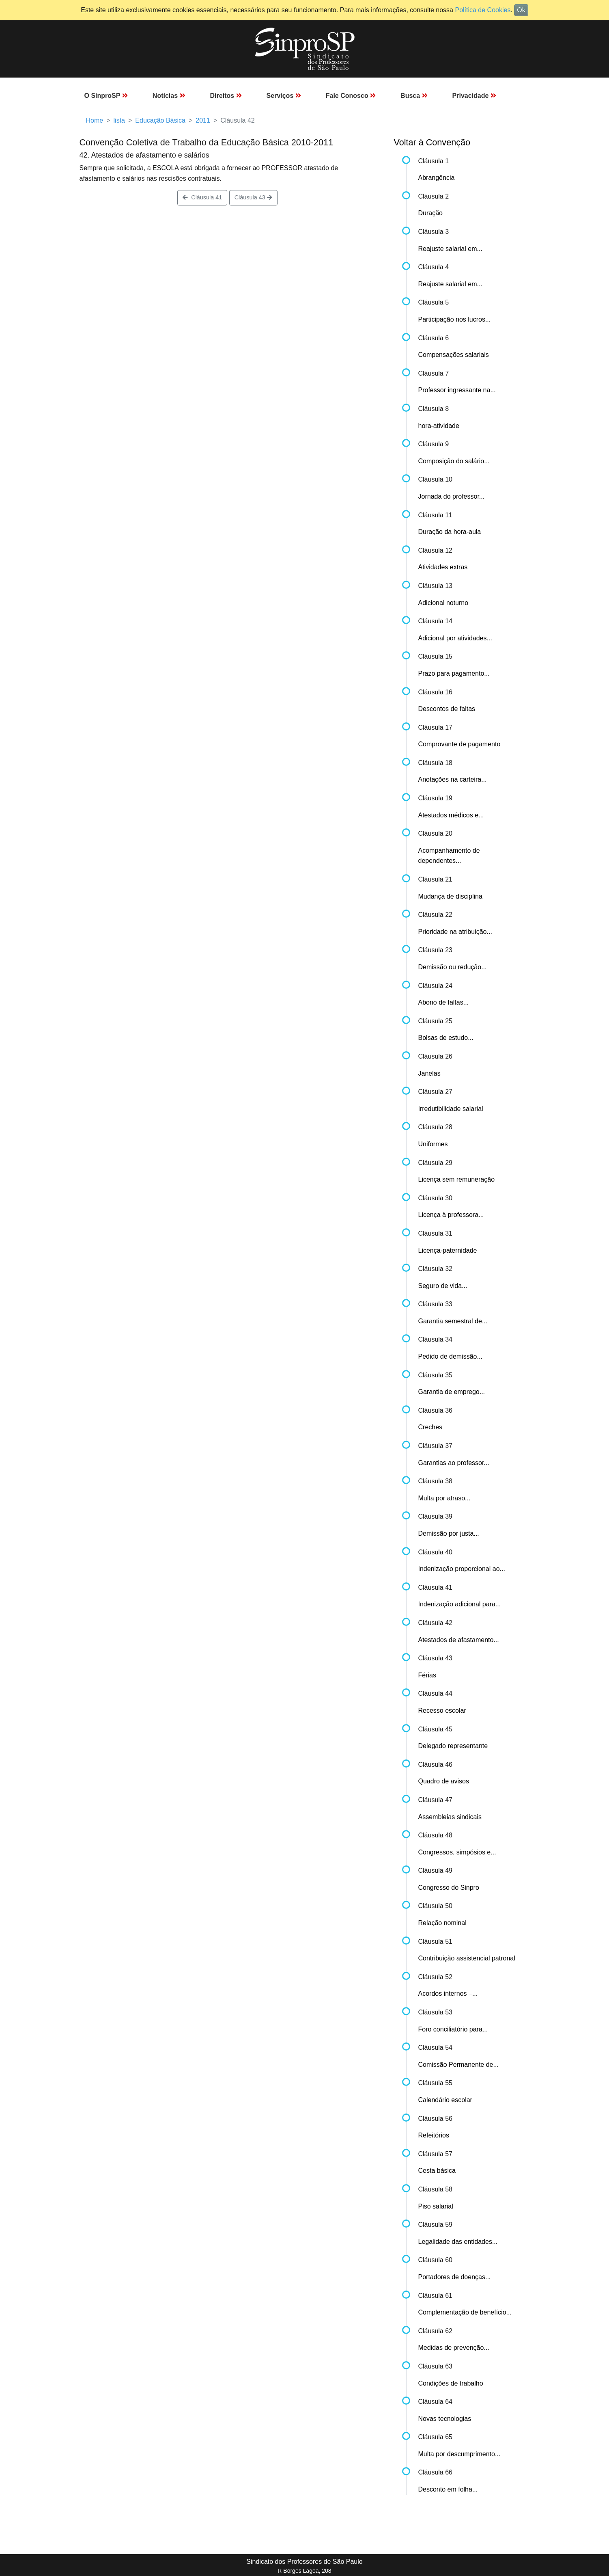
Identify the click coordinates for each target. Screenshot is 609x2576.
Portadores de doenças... (454, 2276)
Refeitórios (433, 2135)
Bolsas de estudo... (445, 1037)
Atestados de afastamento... (458, 1639)
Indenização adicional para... (459, 1604)
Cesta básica (437, 2170)
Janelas (429, 1073)
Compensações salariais (453, 354)
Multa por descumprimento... (459, 2454)
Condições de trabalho (450, 2383)
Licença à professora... (451, 1214)
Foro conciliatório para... (453, 2029)
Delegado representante (453, 1745)
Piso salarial (435, 2206)
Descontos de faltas (447, 708)
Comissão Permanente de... (458, 2064)
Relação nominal (442, 1922)
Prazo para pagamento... (454, 673)
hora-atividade (438, 425)
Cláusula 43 (253, 197)
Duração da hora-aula (449, 531)
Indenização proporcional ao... (461, 1568)
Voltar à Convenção (432, 142)
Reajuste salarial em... (450, 248)
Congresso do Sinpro (448, 1887)
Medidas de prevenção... (453, 2347)
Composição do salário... (454, 461)
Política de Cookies (482, 9)
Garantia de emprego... (451, 1391)
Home (94, 120)
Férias (427, 1675)
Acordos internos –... (448, 1993)
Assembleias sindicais (450, 1816)
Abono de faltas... (443, 1002)
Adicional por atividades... (455, 638)
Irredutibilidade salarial (450, 1108)
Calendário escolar (445, 2099)
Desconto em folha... (448, 2489)
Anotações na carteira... (452, 779)
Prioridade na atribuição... (455, 931)
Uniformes (433, 1144)
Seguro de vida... (442, 1285)
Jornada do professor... (451, 496)
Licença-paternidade (447, 1250)
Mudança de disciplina (450, 896)
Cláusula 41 (202, 197)
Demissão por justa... (448, 1533)
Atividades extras (443, 567)
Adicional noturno (443, 602)
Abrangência (436, 177)
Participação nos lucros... (454, 319)
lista (119, 120)
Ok (521, 9)
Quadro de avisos (443, 1781)
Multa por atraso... (444, 1498)
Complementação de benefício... (465, 2312)
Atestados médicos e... (451, 815)
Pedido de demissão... (450, 1356)
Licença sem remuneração (456, 1179)
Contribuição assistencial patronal (466, 1958)
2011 (203, 120)
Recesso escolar (442, 1710)
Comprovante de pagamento (459, 744)
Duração (430, 213)
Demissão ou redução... (452, 967)
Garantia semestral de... (453, 1321)
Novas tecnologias (444, 2418)
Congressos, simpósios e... (457, 1852)
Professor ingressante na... (457, 390)
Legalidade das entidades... (458, 2241)
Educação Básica (160, 120)
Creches (430, 1427)
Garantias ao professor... (453, 1462)
